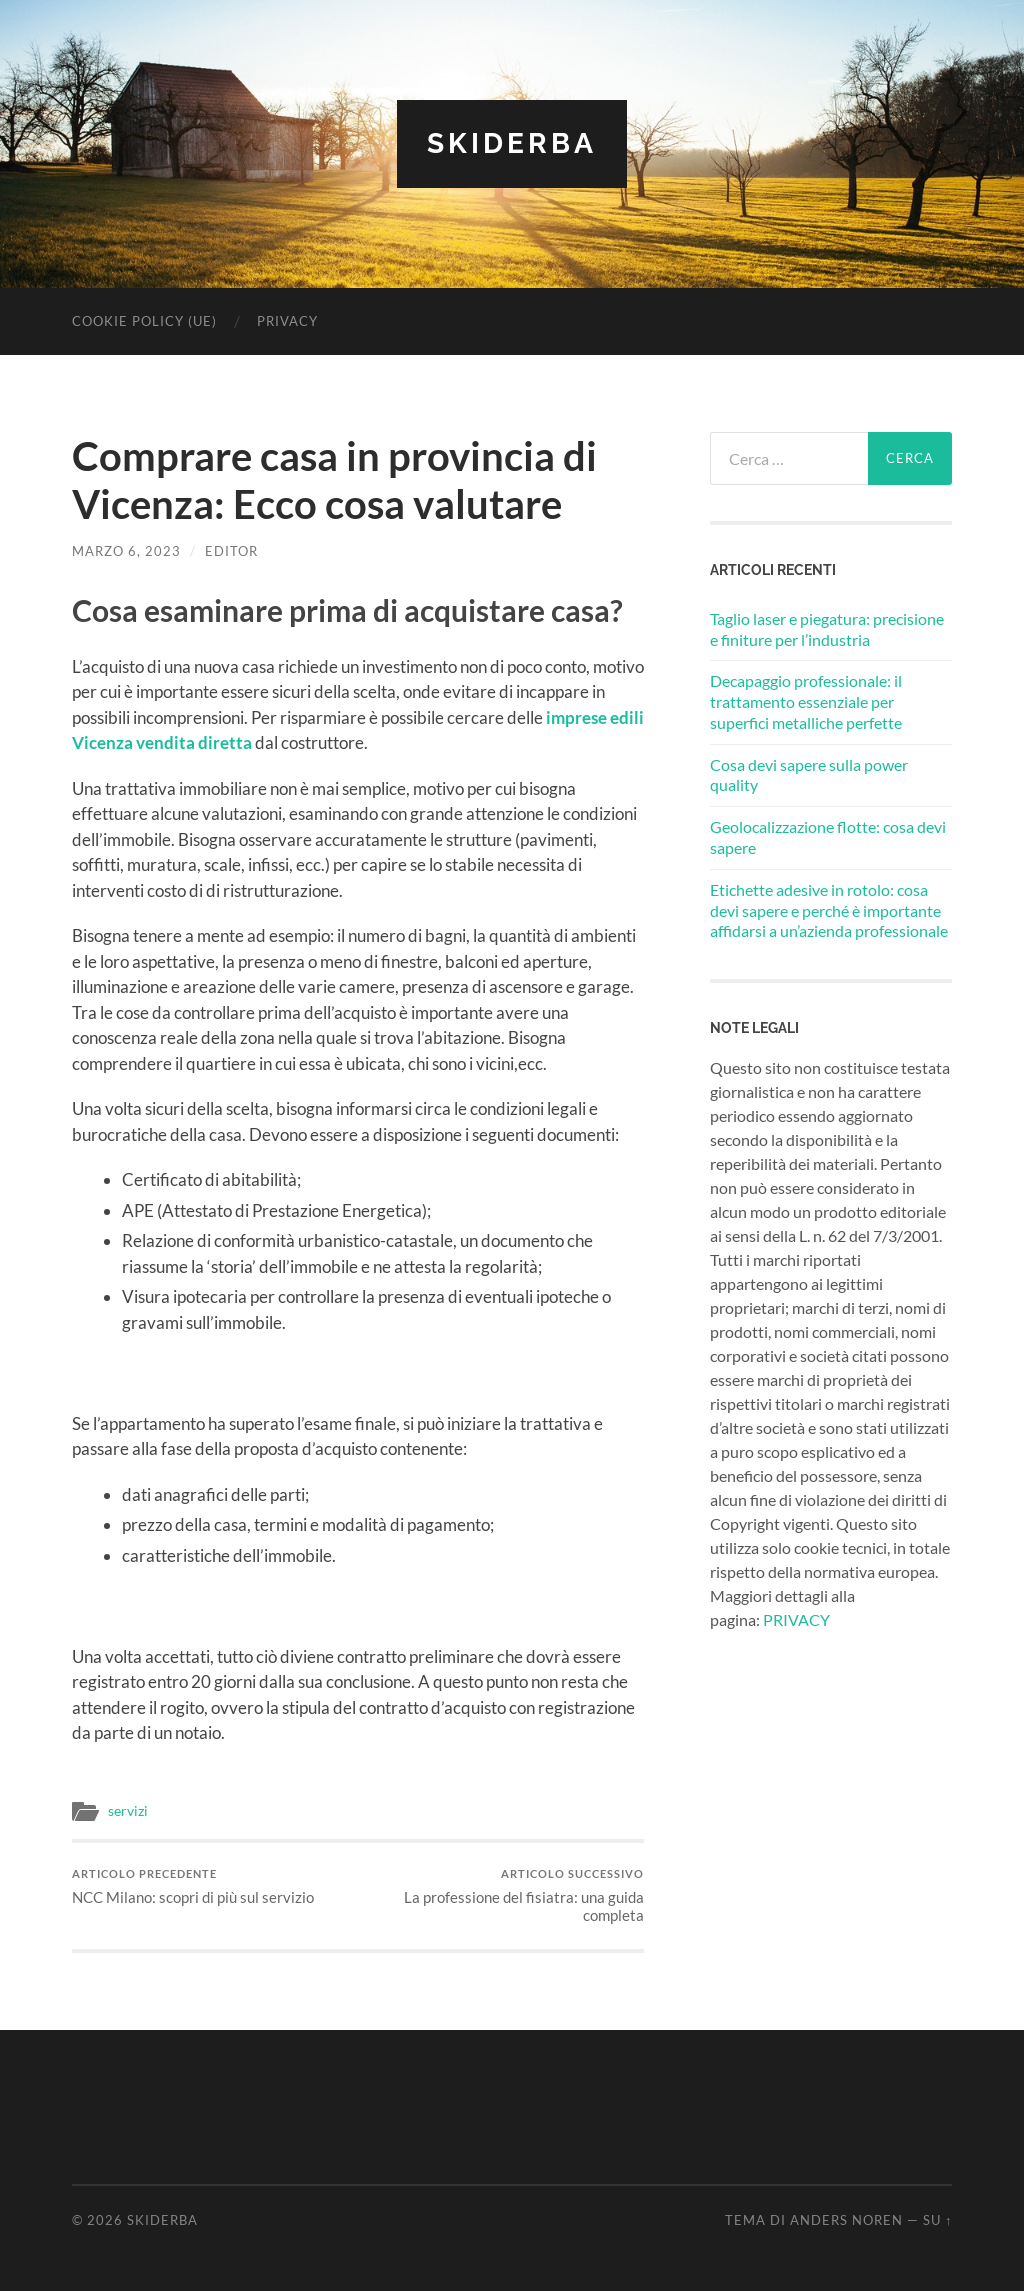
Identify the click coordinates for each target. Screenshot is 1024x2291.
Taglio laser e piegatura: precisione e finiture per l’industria (827, 629)
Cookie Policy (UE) (144, 321)
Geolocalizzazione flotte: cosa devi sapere (828, 837)
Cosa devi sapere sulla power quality (809, 775)
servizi (128, 1811)
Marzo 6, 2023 (126, 551)
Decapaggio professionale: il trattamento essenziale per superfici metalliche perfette (806, 701)
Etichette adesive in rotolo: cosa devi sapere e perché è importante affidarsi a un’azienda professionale (829, 910)
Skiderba (512, 143)
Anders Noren (846, 2220)
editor (231, 551)
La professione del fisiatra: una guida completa (504, 1895)
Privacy (287, 321)
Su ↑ (937, 2220)
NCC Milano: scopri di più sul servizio (193, 1886)
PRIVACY (796, 1619)
